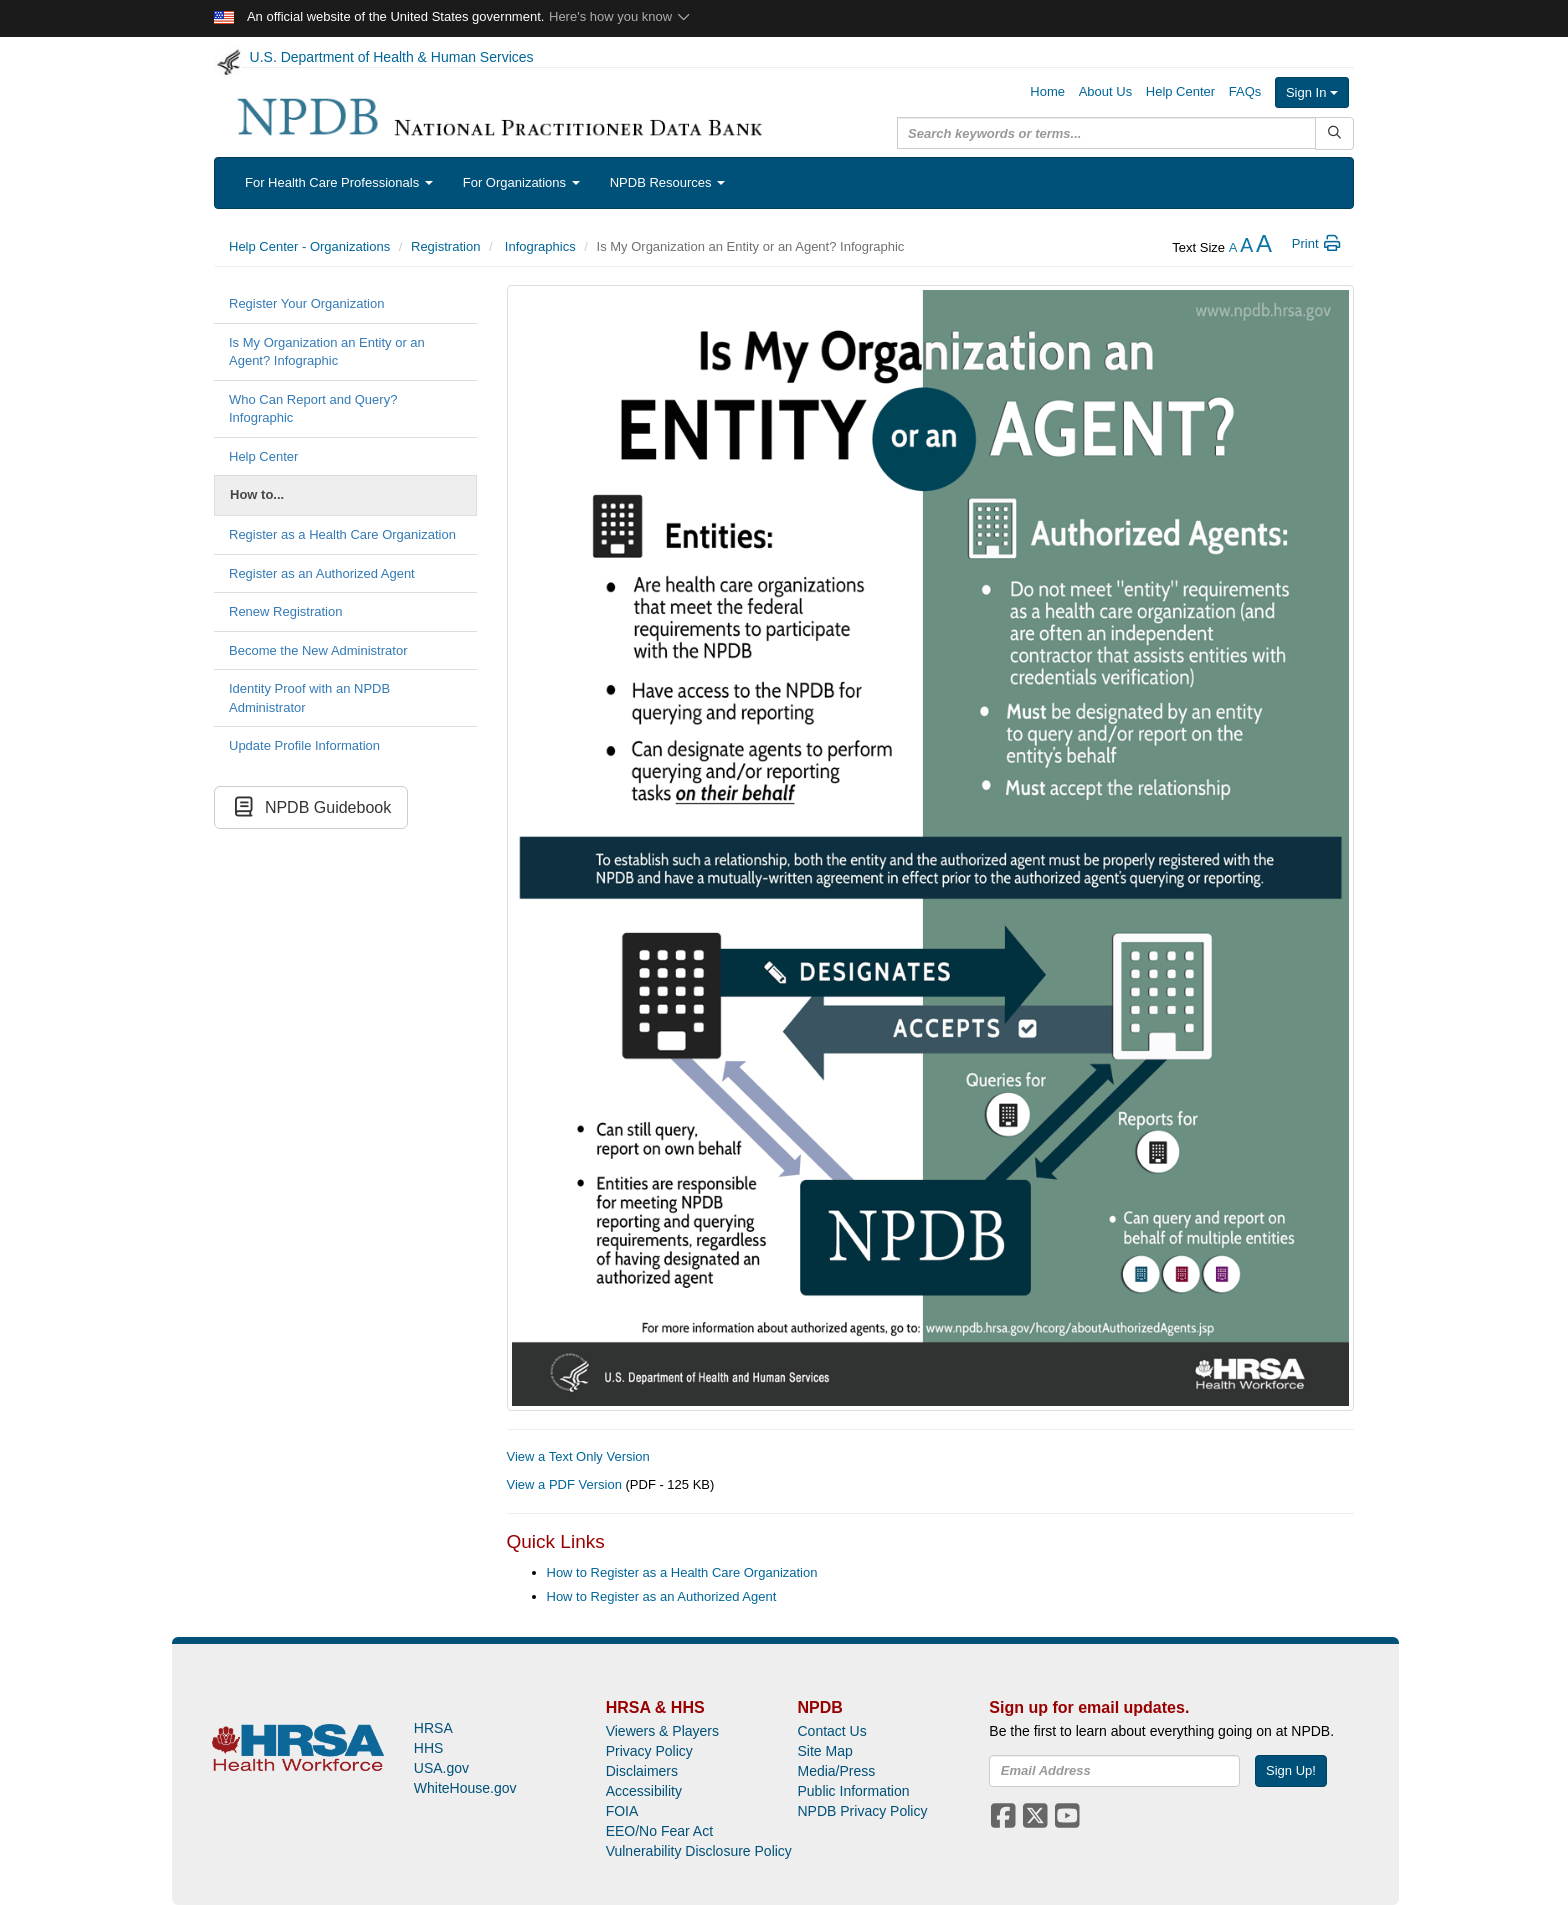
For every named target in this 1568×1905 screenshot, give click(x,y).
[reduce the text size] (1233, 247)
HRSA (433, 1728)
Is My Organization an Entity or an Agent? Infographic (327, 352)
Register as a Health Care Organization (342, 534)
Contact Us (831, 1731)
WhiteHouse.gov (465, 1788)
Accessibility (644, 1791)
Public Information (853, 1791)
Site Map (824, 1751)
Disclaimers (642, 1771)
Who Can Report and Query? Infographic (313, 409)
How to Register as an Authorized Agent (662, 1596)
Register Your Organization (306, 303)
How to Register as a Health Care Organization (682, 1572)
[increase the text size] (1264, 247)
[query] (1106, 133)
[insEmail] (1114, 1771)
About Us (1105, 91)
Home (1047, 91)
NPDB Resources (667, 182)
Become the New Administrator (318, 650)
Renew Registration (285, 611)
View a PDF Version (564, 1484)
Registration (445, 246)
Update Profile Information (304, 745)
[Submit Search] (1334, 133)
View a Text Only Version (578, 1456)
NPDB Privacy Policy (862, 1811)
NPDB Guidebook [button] (311, 807)
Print (1317, 243)
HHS (429, 1748)
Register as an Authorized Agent (322, 573)
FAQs (1245, 91)
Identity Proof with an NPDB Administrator (309, 698)
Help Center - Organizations (309, 246)
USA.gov (441, 1768)
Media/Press (836, 1771)
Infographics (538, 246)
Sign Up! (1291, 1770)
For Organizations (521, 182)
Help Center (1180, 91)
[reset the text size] (1246, 247)
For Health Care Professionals (339, 182)
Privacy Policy (649, 1751)
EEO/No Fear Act (659, 1831)
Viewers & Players (662, 1731)
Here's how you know (620, 16)
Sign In (1312, 92)
